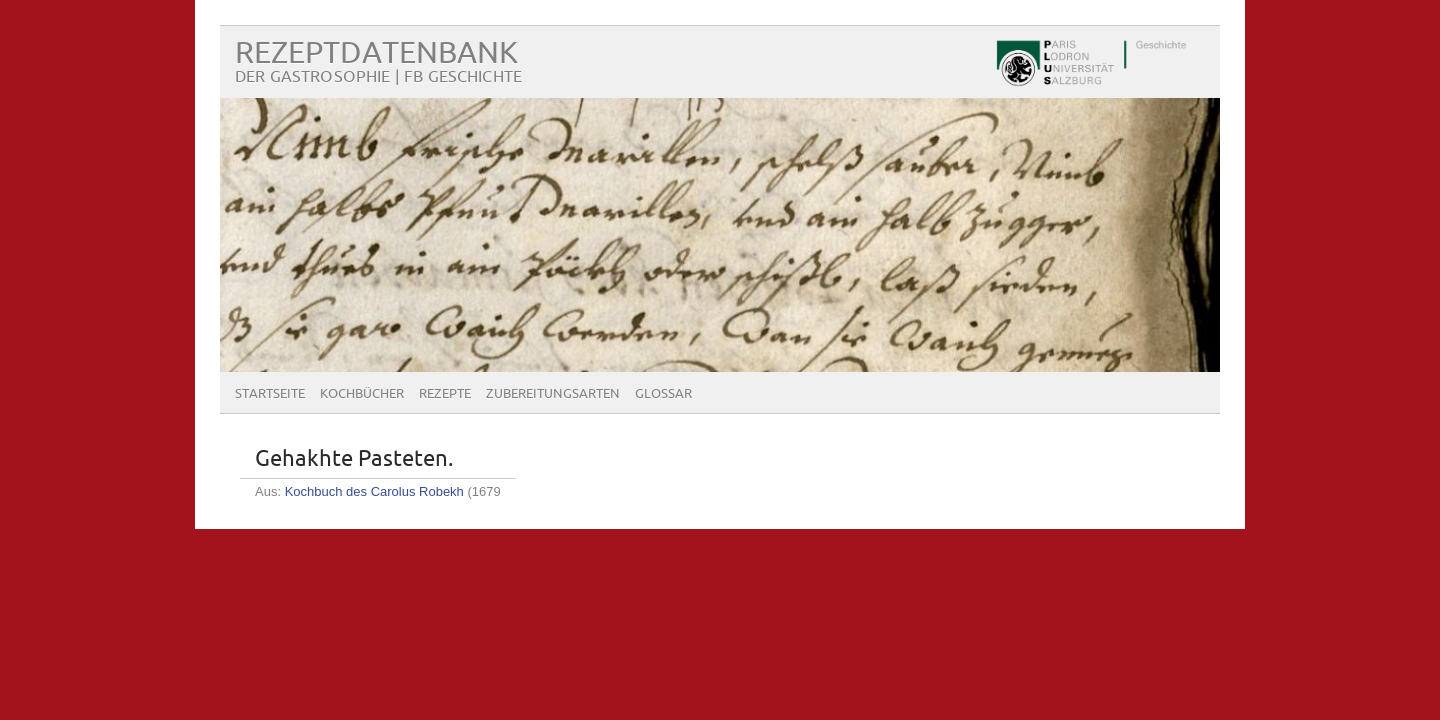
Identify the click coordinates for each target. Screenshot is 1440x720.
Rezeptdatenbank (376, 53)
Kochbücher (362, 394)
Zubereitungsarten (553, 394)
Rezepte (445, 394)
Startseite (270, 394)
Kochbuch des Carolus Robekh (374, 491)
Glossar (663, 394)
